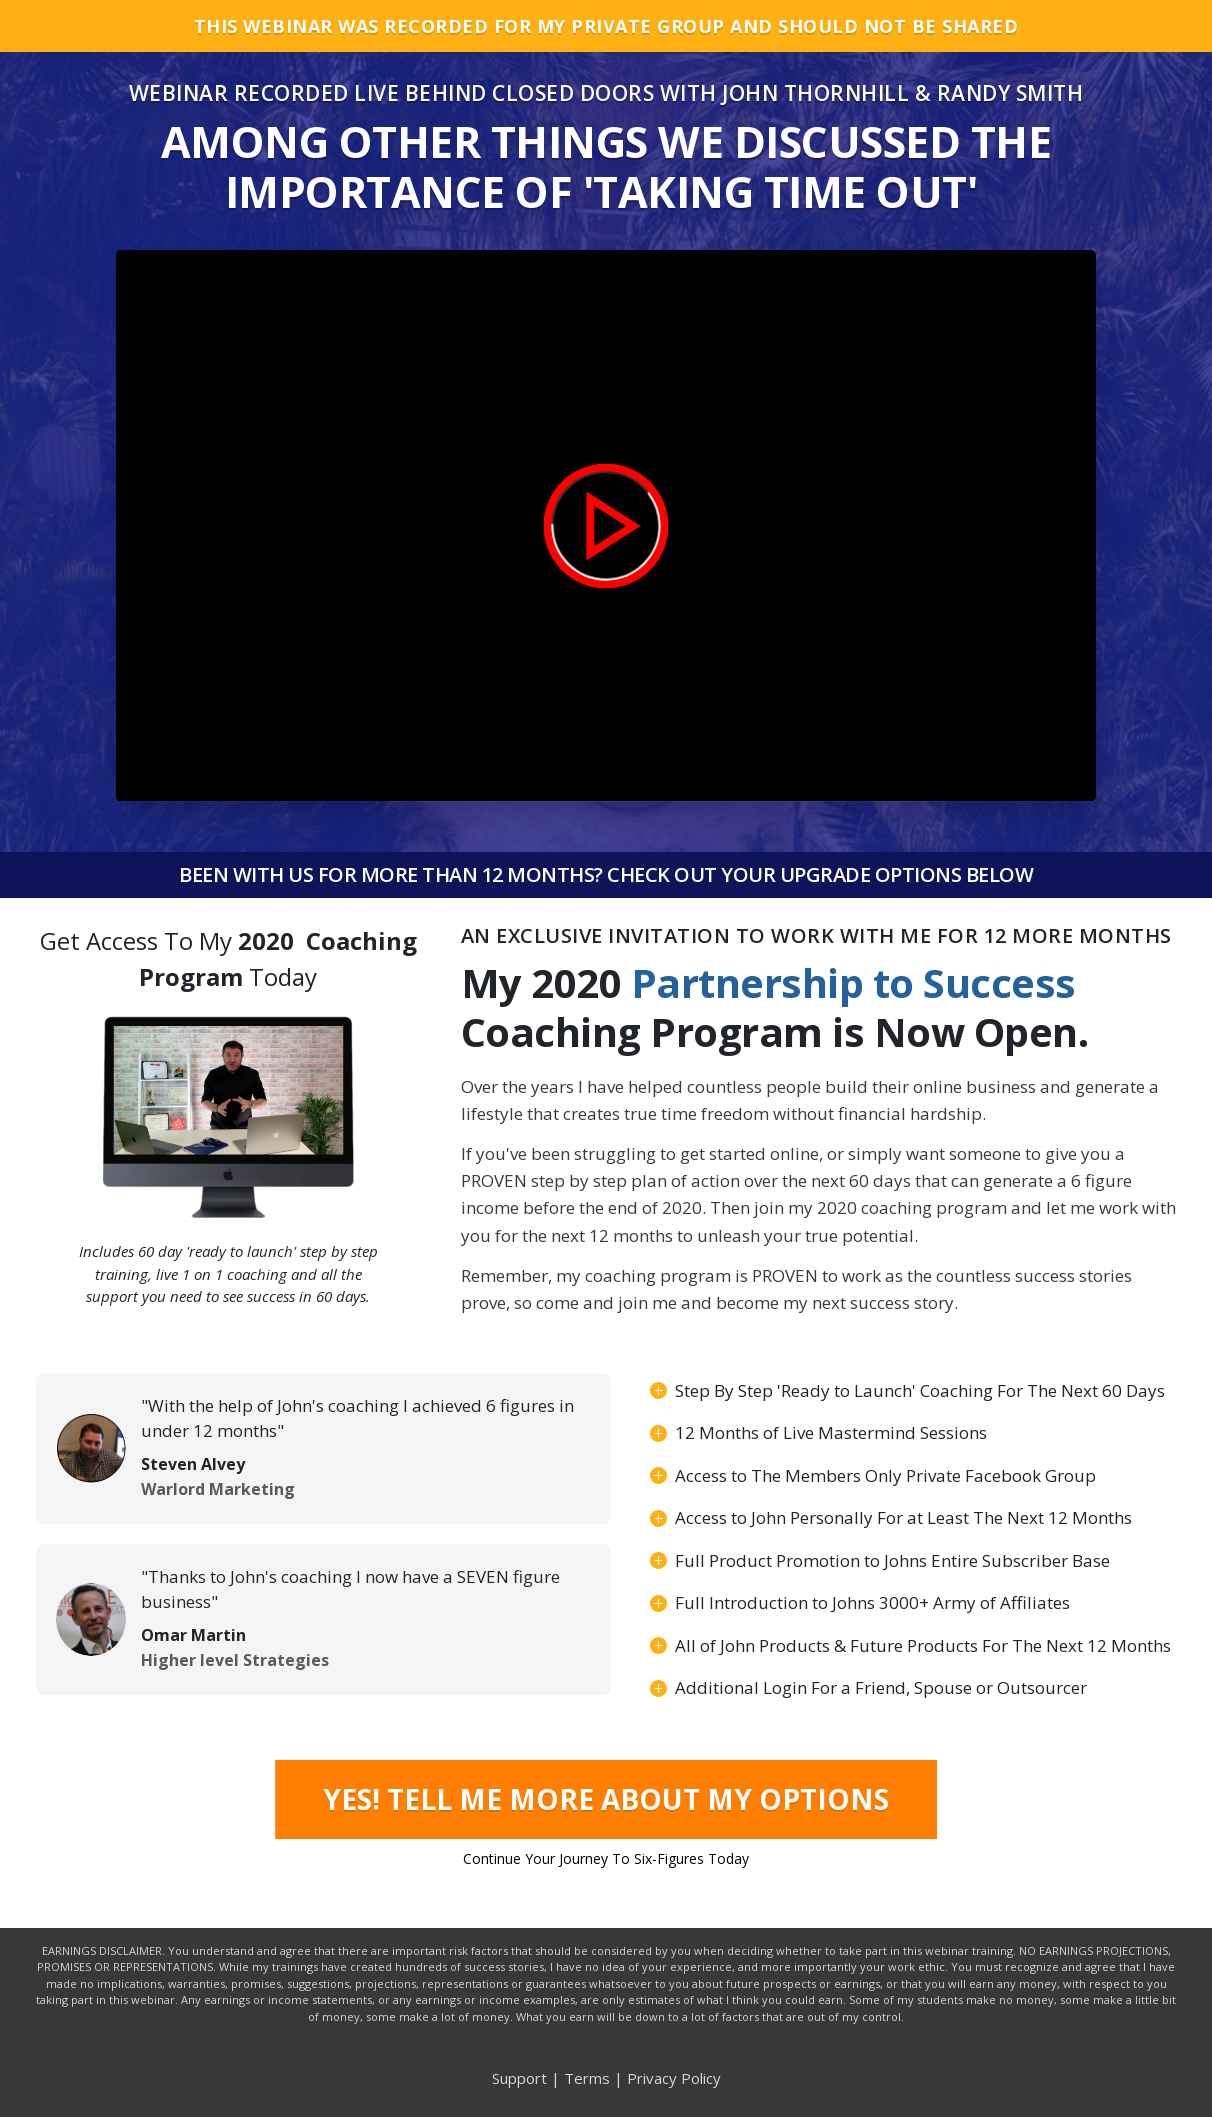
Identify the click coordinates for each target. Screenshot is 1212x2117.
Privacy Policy (674, 2078)
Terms (587, 2078)
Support (519, 2078)
